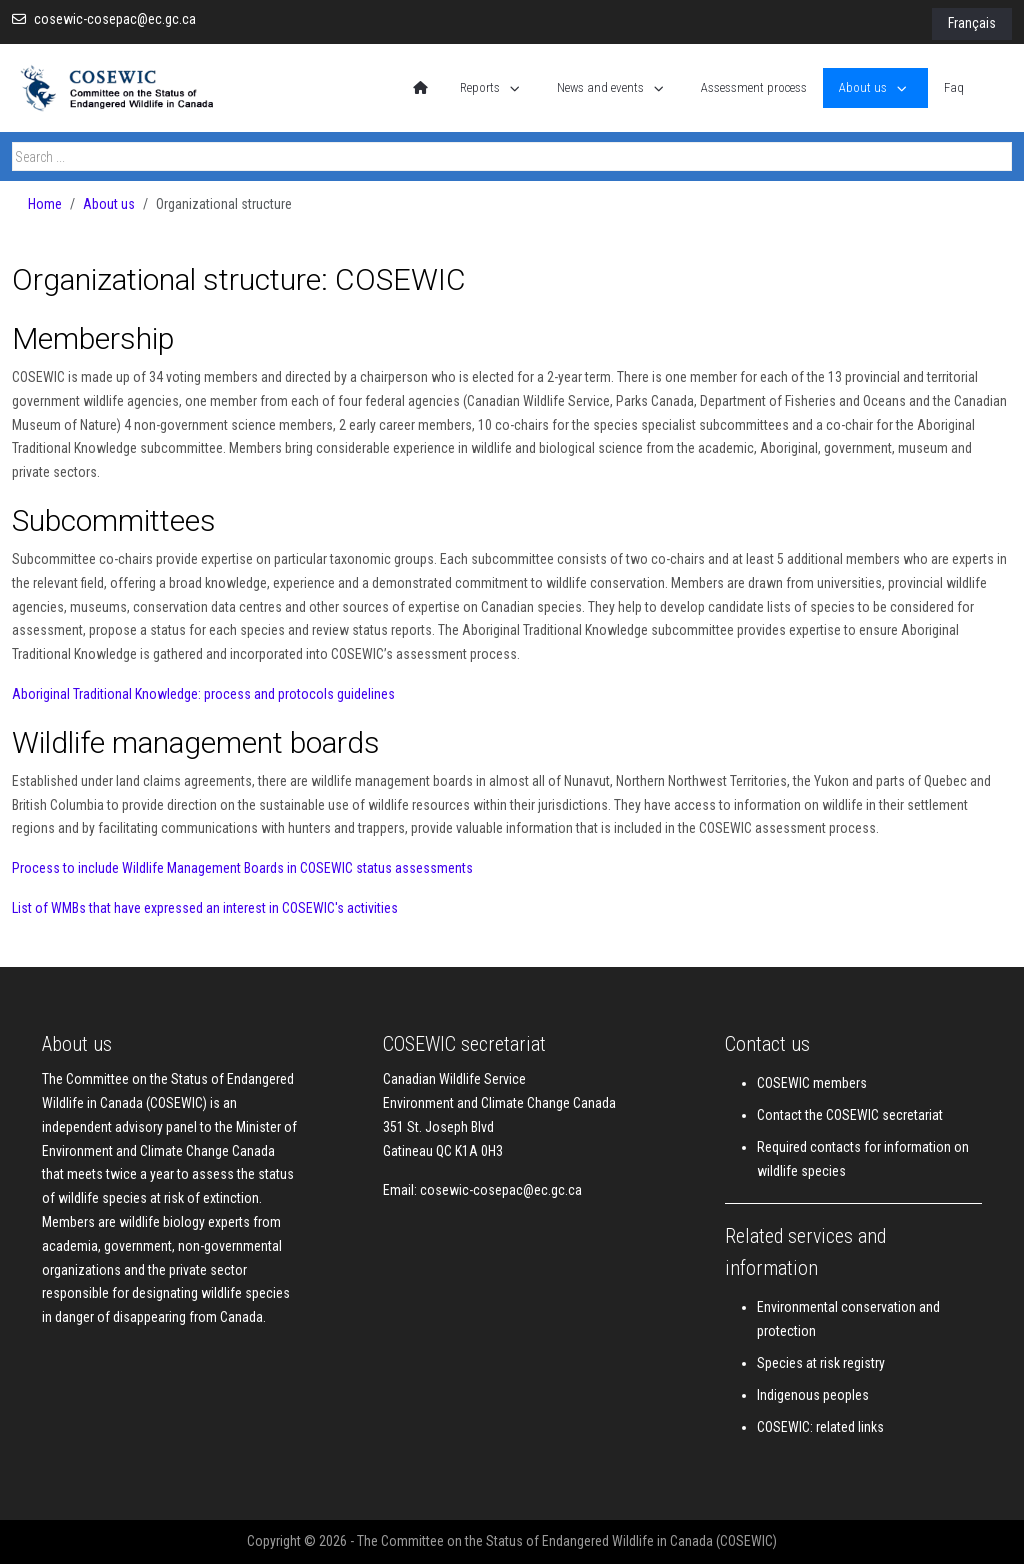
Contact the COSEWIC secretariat (850, 1115)
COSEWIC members (812, 1083)
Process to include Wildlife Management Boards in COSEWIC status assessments (242, 868)
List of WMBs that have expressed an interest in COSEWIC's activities (205, 908)
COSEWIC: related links (820, 1427)
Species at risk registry (821, 1363)
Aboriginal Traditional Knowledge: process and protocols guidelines (203, 694)
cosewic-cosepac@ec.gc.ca (115, 19)
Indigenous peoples (813, 1395)
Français (972, 23)
